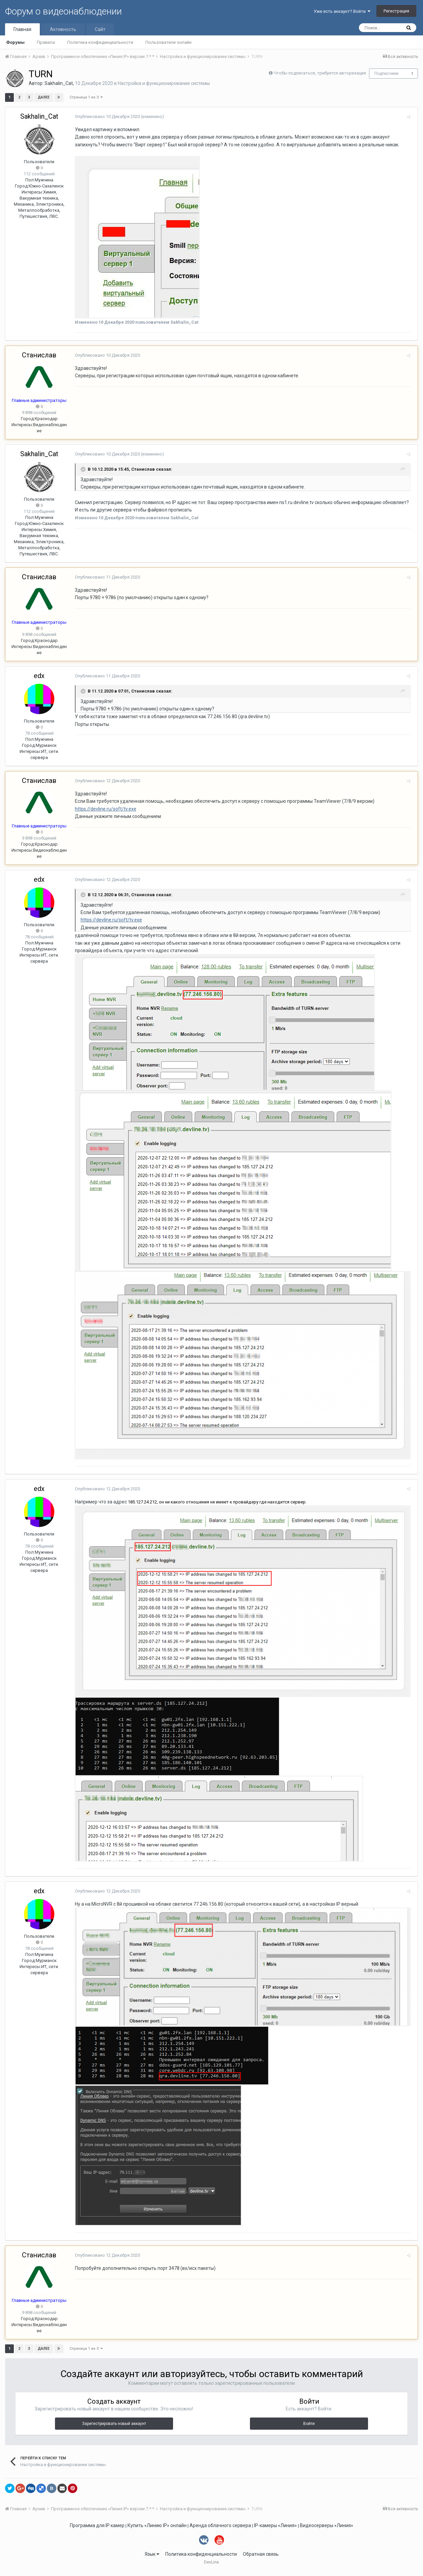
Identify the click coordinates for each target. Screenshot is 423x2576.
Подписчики (386, 73)
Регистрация (396, 10)
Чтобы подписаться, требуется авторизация (320, 73)
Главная (22, 29)
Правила (46, 42)
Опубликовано (105, 116)
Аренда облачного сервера (220, 2529)
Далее (44, 97)
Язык (152, 2558)
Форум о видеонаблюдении (63, 11)
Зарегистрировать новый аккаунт (114, 2428)
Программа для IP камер (97, 2529)
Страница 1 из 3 (86, 97)
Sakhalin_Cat (59, 83)
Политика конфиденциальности (100, 42)
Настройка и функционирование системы (164, 83)
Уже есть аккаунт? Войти (342, 11)
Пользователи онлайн (168, 42)
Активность (63, 29)
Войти (309, 2428)
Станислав (39, 355)
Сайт (100, 29)
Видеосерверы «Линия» (326, 2529)
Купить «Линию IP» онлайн (157, 2529)
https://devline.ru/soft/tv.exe (103, 809)
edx (39, 676)
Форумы (15, 42)
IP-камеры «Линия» (275, 2529)
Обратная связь (261, 2558)
